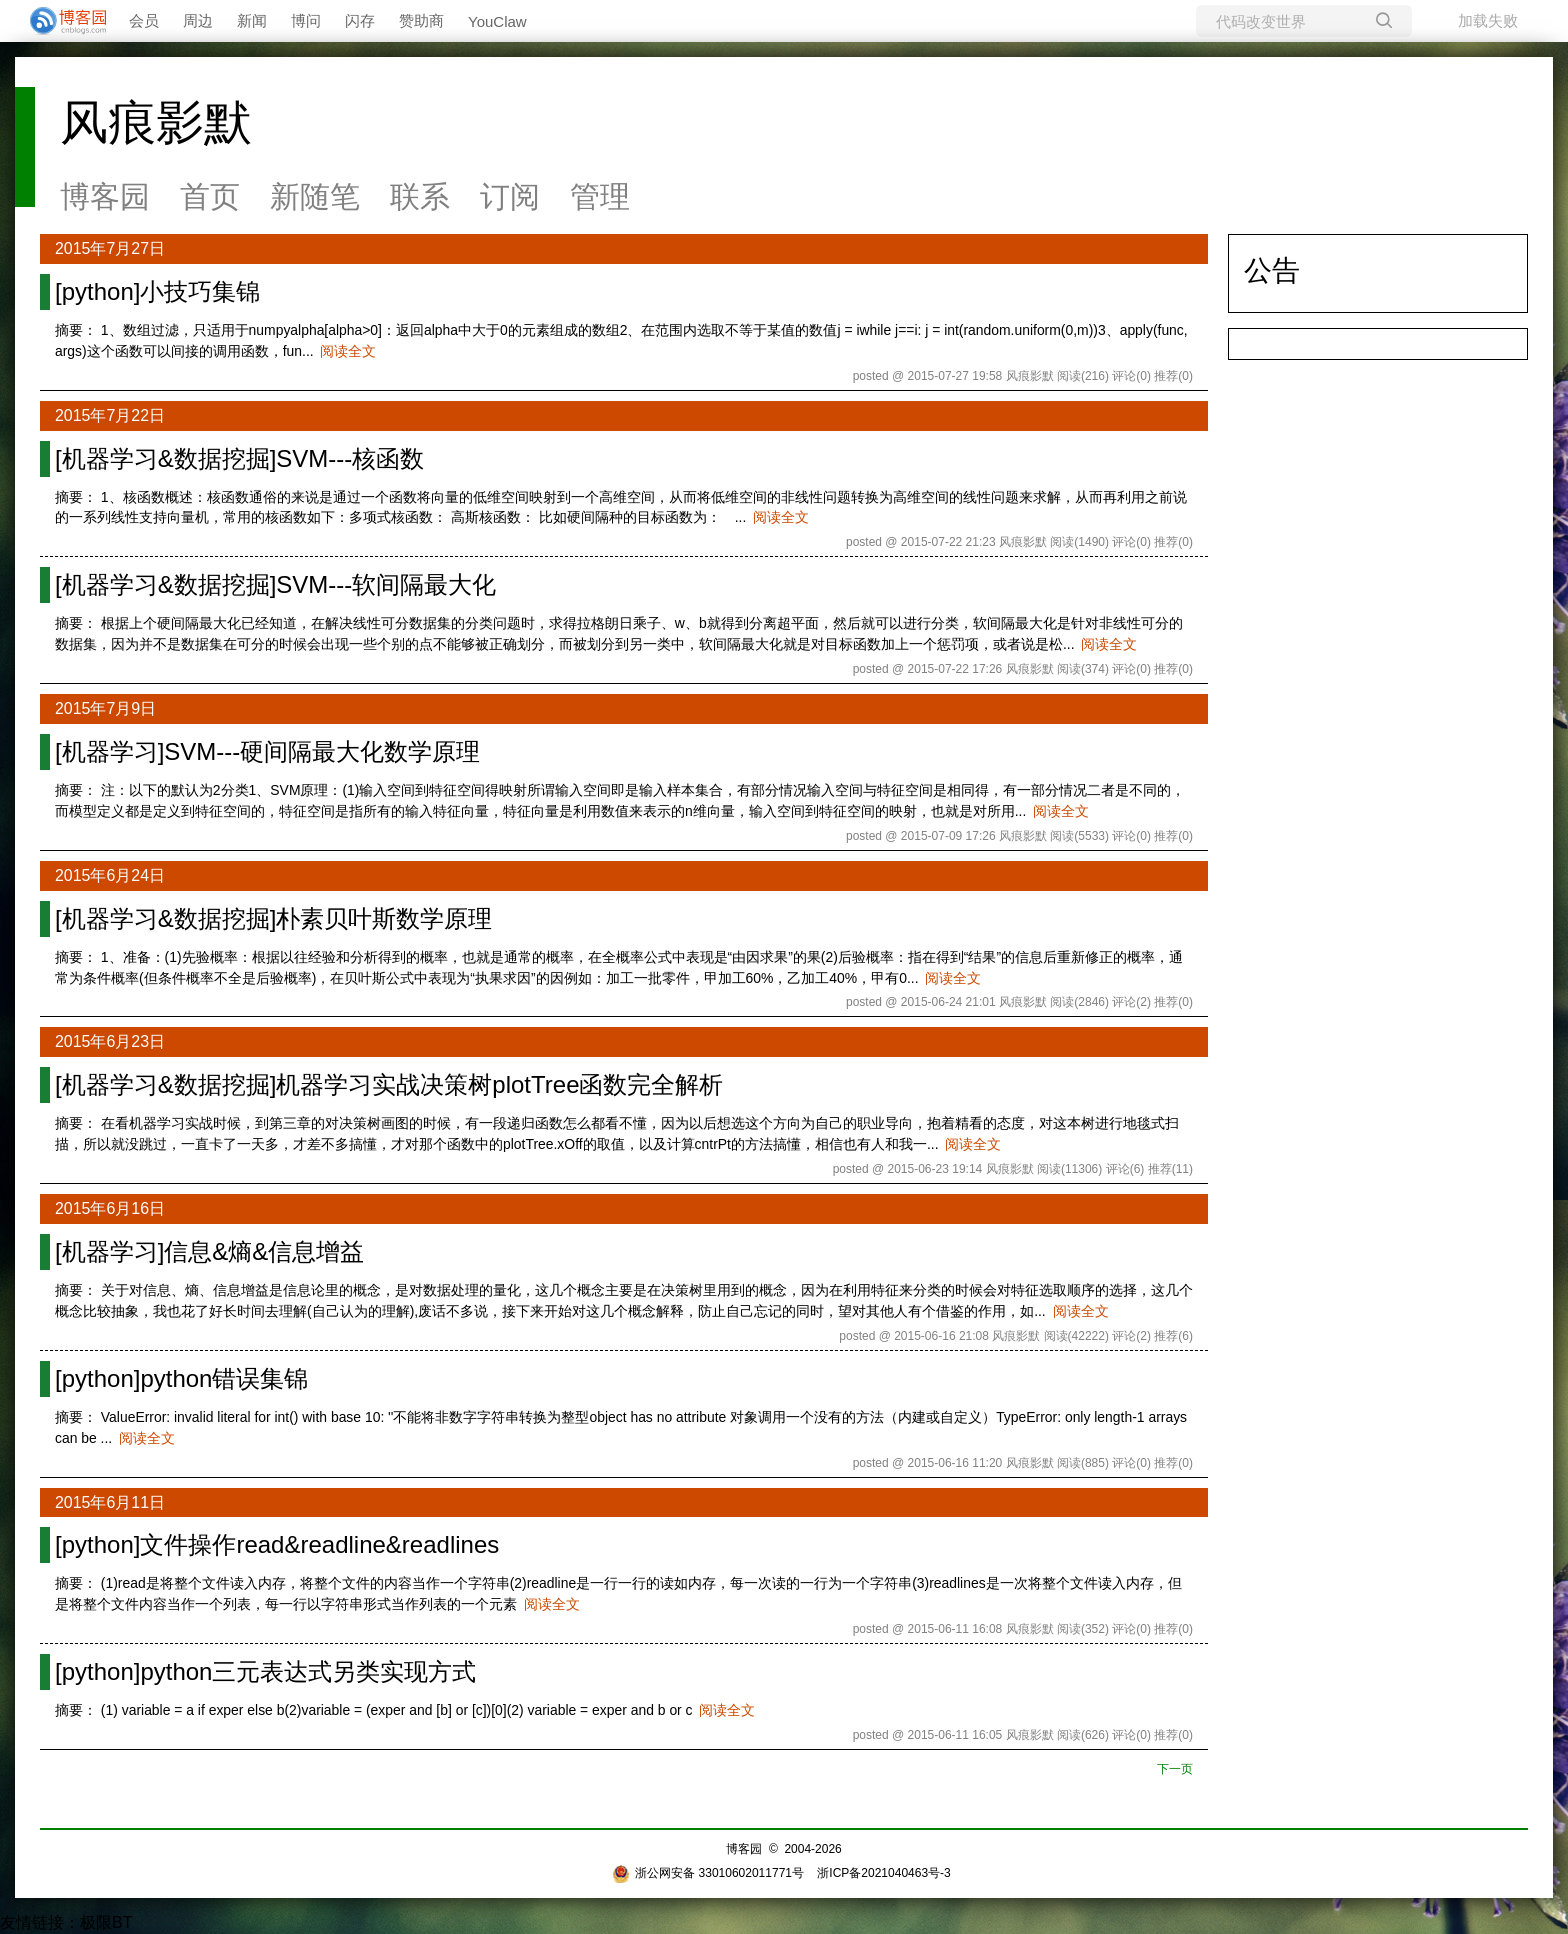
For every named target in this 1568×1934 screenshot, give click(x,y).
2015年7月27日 (110, 248)
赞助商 (421, 20)
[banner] (60, 21)
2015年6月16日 (110, 1208)
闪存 (360, 20)
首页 (210, 196)
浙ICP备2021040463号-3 (883, 1873)
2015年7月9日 (105, 708)
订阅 (510, 196)
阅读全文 (348, 351)
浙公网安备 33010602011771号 (708, 1873)
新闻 (252, 20)
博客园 (105, 196)
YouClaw (497, 21)
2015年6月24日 (110, 875)
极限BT (106, 1922)
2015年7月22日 (110, 415)
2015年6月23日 (110, 1041)
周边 (198, 20)
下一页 (1175, 1769)
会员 (144, 20)
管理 (600, 196)
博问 (306, 20)
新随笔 (315, 196)
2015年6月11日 (110, 1502)
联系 (420, 196)
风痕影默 (156, 122)
